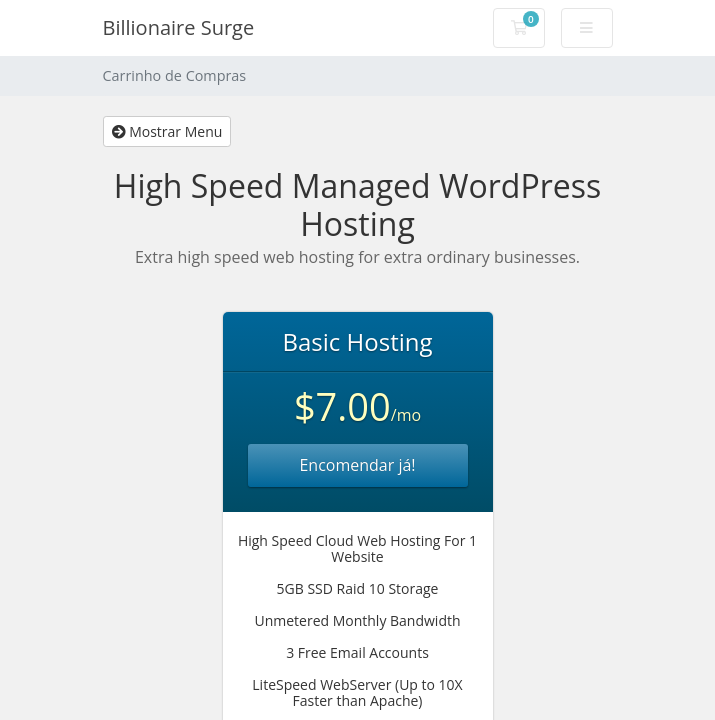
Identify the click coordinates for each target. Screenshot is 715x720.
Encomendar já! (357, 465)
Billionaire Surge (179, 27)
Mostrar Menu (167, 131)
